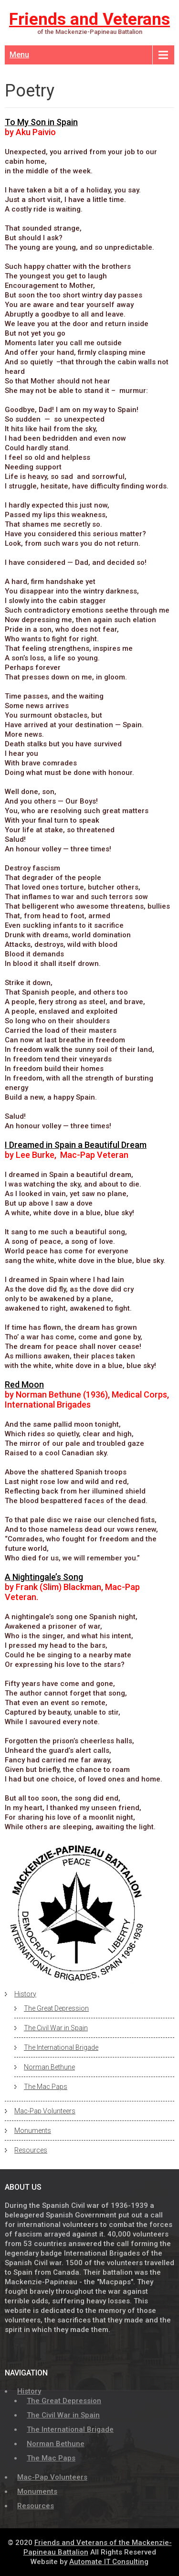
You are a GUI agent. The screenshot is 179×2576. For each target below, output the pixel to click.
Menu (19, 54)
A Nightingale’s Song (44, 1577)
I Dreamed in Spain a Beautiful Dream (76, 1145)
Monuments (32, 2130)
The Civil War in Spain (56, 2028)
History (25, 1994)
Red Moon (24, 1384)
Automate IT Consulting (108, 2561)
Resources (30, 2150)
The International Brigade (61, 2047)
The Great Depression (56, 2008)
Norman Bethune (49, 2067)
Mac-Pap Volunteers (44, 2111)
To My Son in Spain (41, 122)
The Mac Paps (45, 2086)
